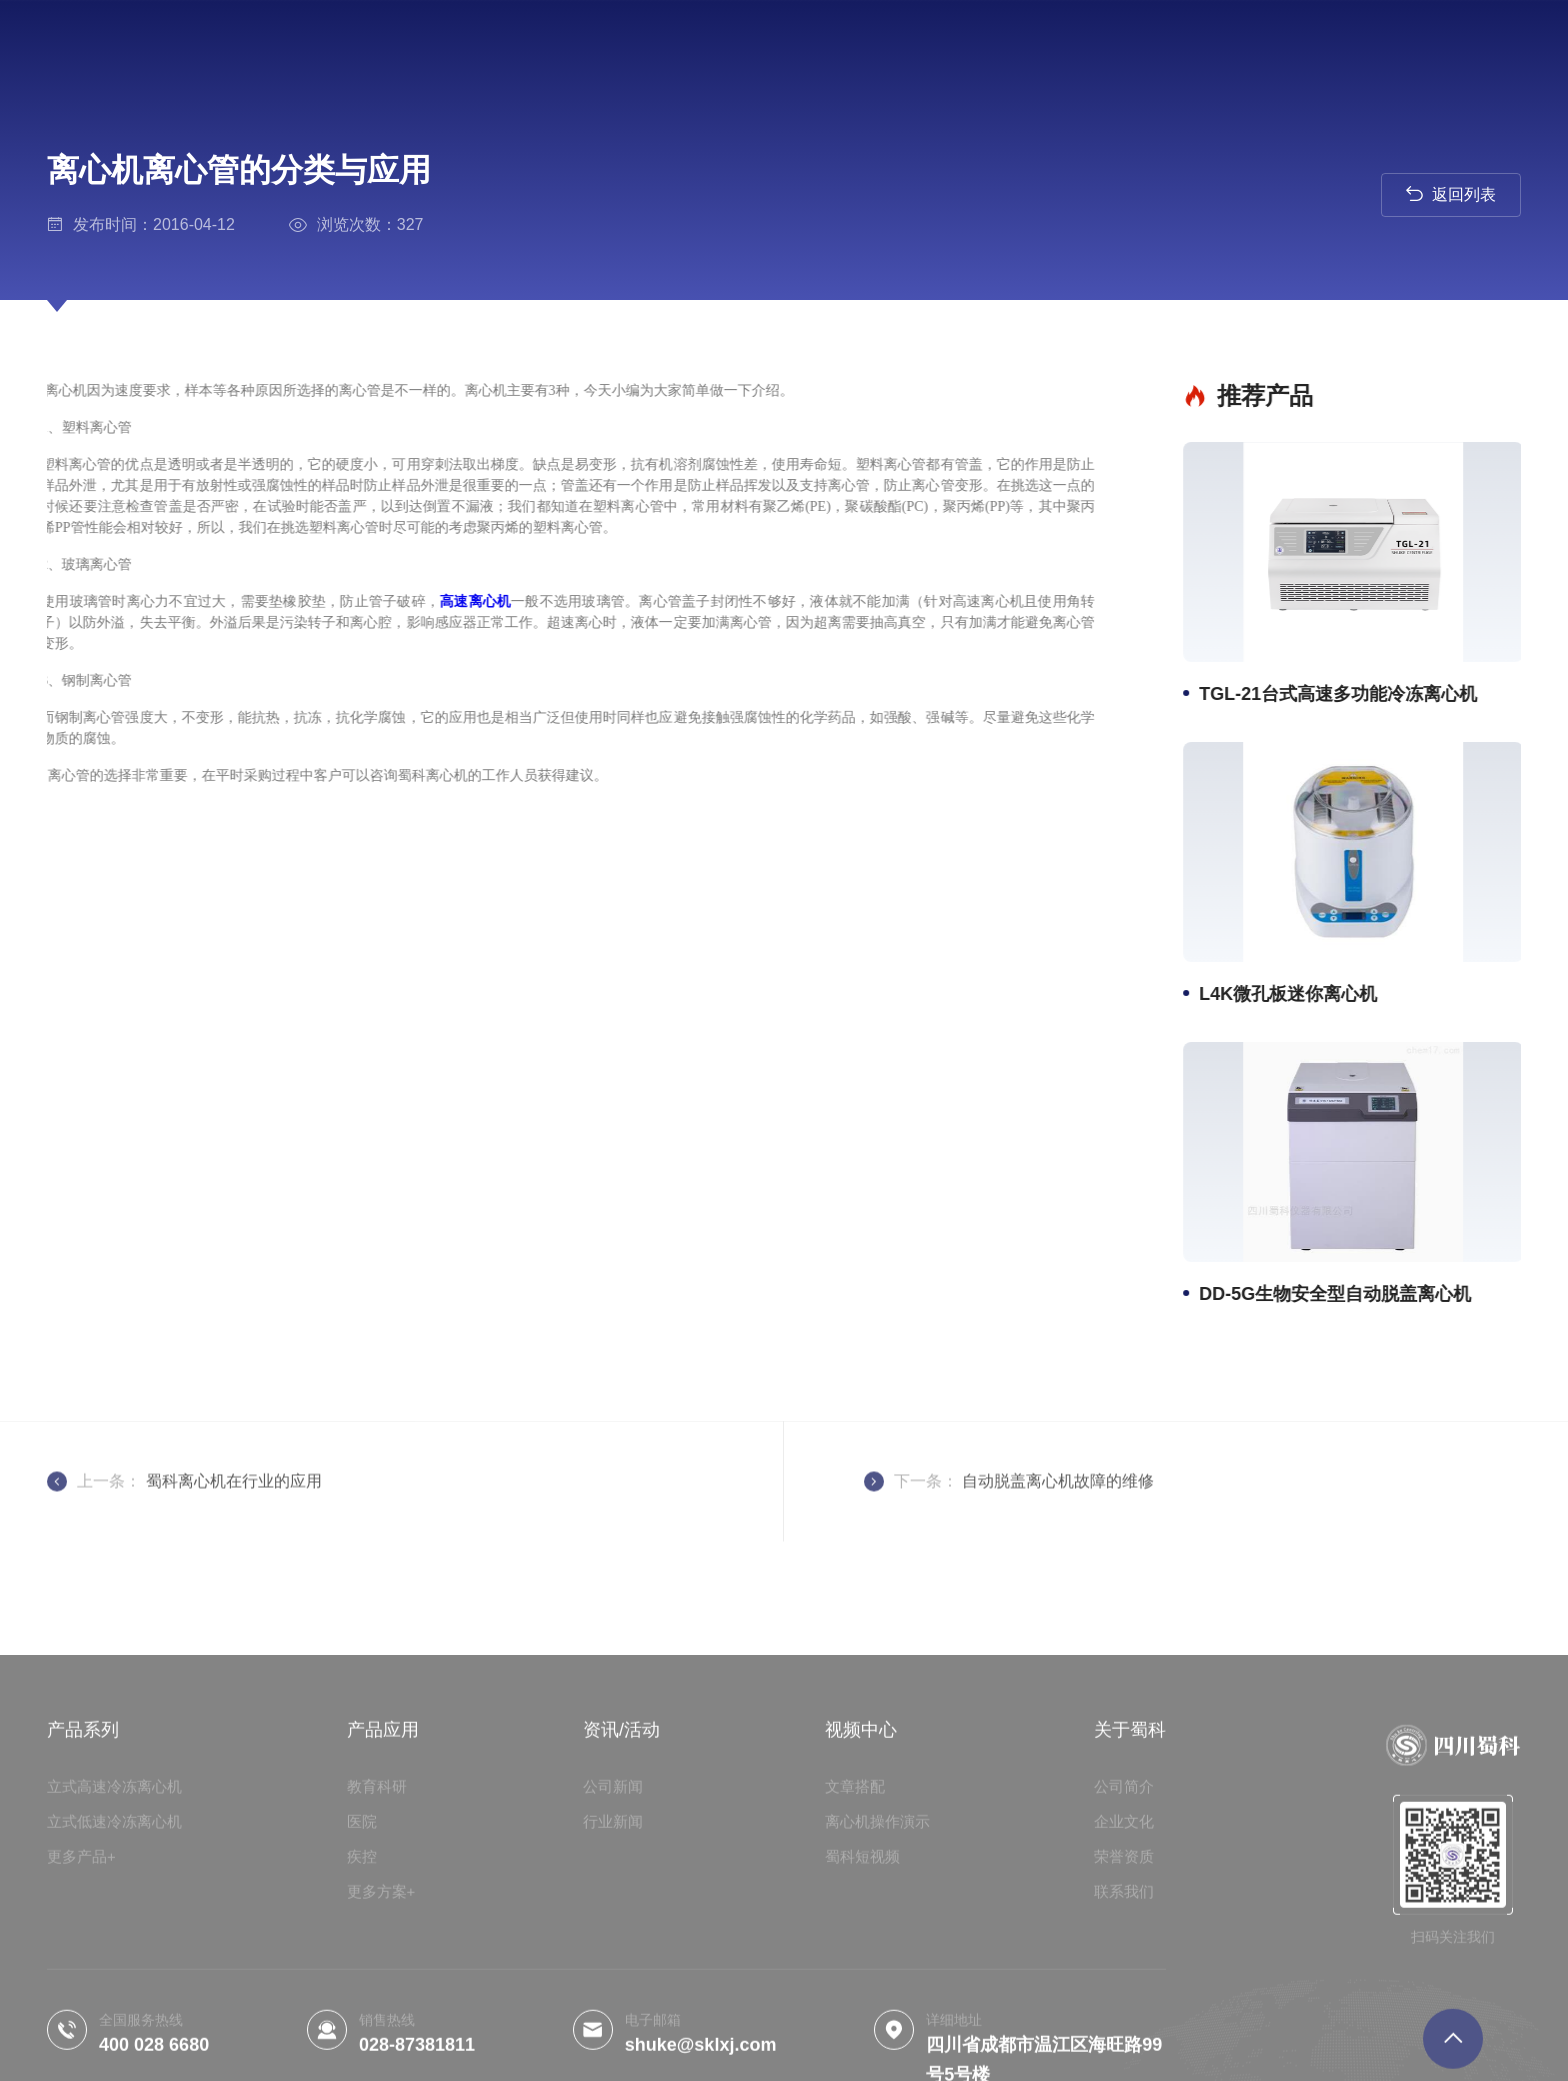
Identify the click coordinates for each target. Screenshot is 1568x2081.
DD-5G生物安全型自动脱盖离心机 (1342, 1294)
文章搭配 (855, 1938)
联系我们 (1124, 2043)
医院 (362, 1973)
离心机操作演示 (877, 1973)
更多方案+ (381, 2043)
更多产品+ (81, 2008)
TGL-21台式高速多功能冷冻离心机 (1345, 694)
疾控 (362, 2008)
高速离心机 (431, 601)
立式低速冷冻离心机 (114, 1973)
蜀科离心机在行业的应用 (234, 1513)
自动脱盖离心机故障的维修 (1058, 1513)
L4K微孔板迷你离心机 (1295, 994)
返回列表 (1450, 193)
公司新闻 (613, 1938)
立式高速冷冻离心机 (114, 1938)
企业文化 (1124, 1973)
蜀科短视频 (862, 2008)
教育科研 (377, 1938)
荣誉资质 (1124, 2008)
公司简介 (1124, 1938)
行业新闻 (613, 1973)
